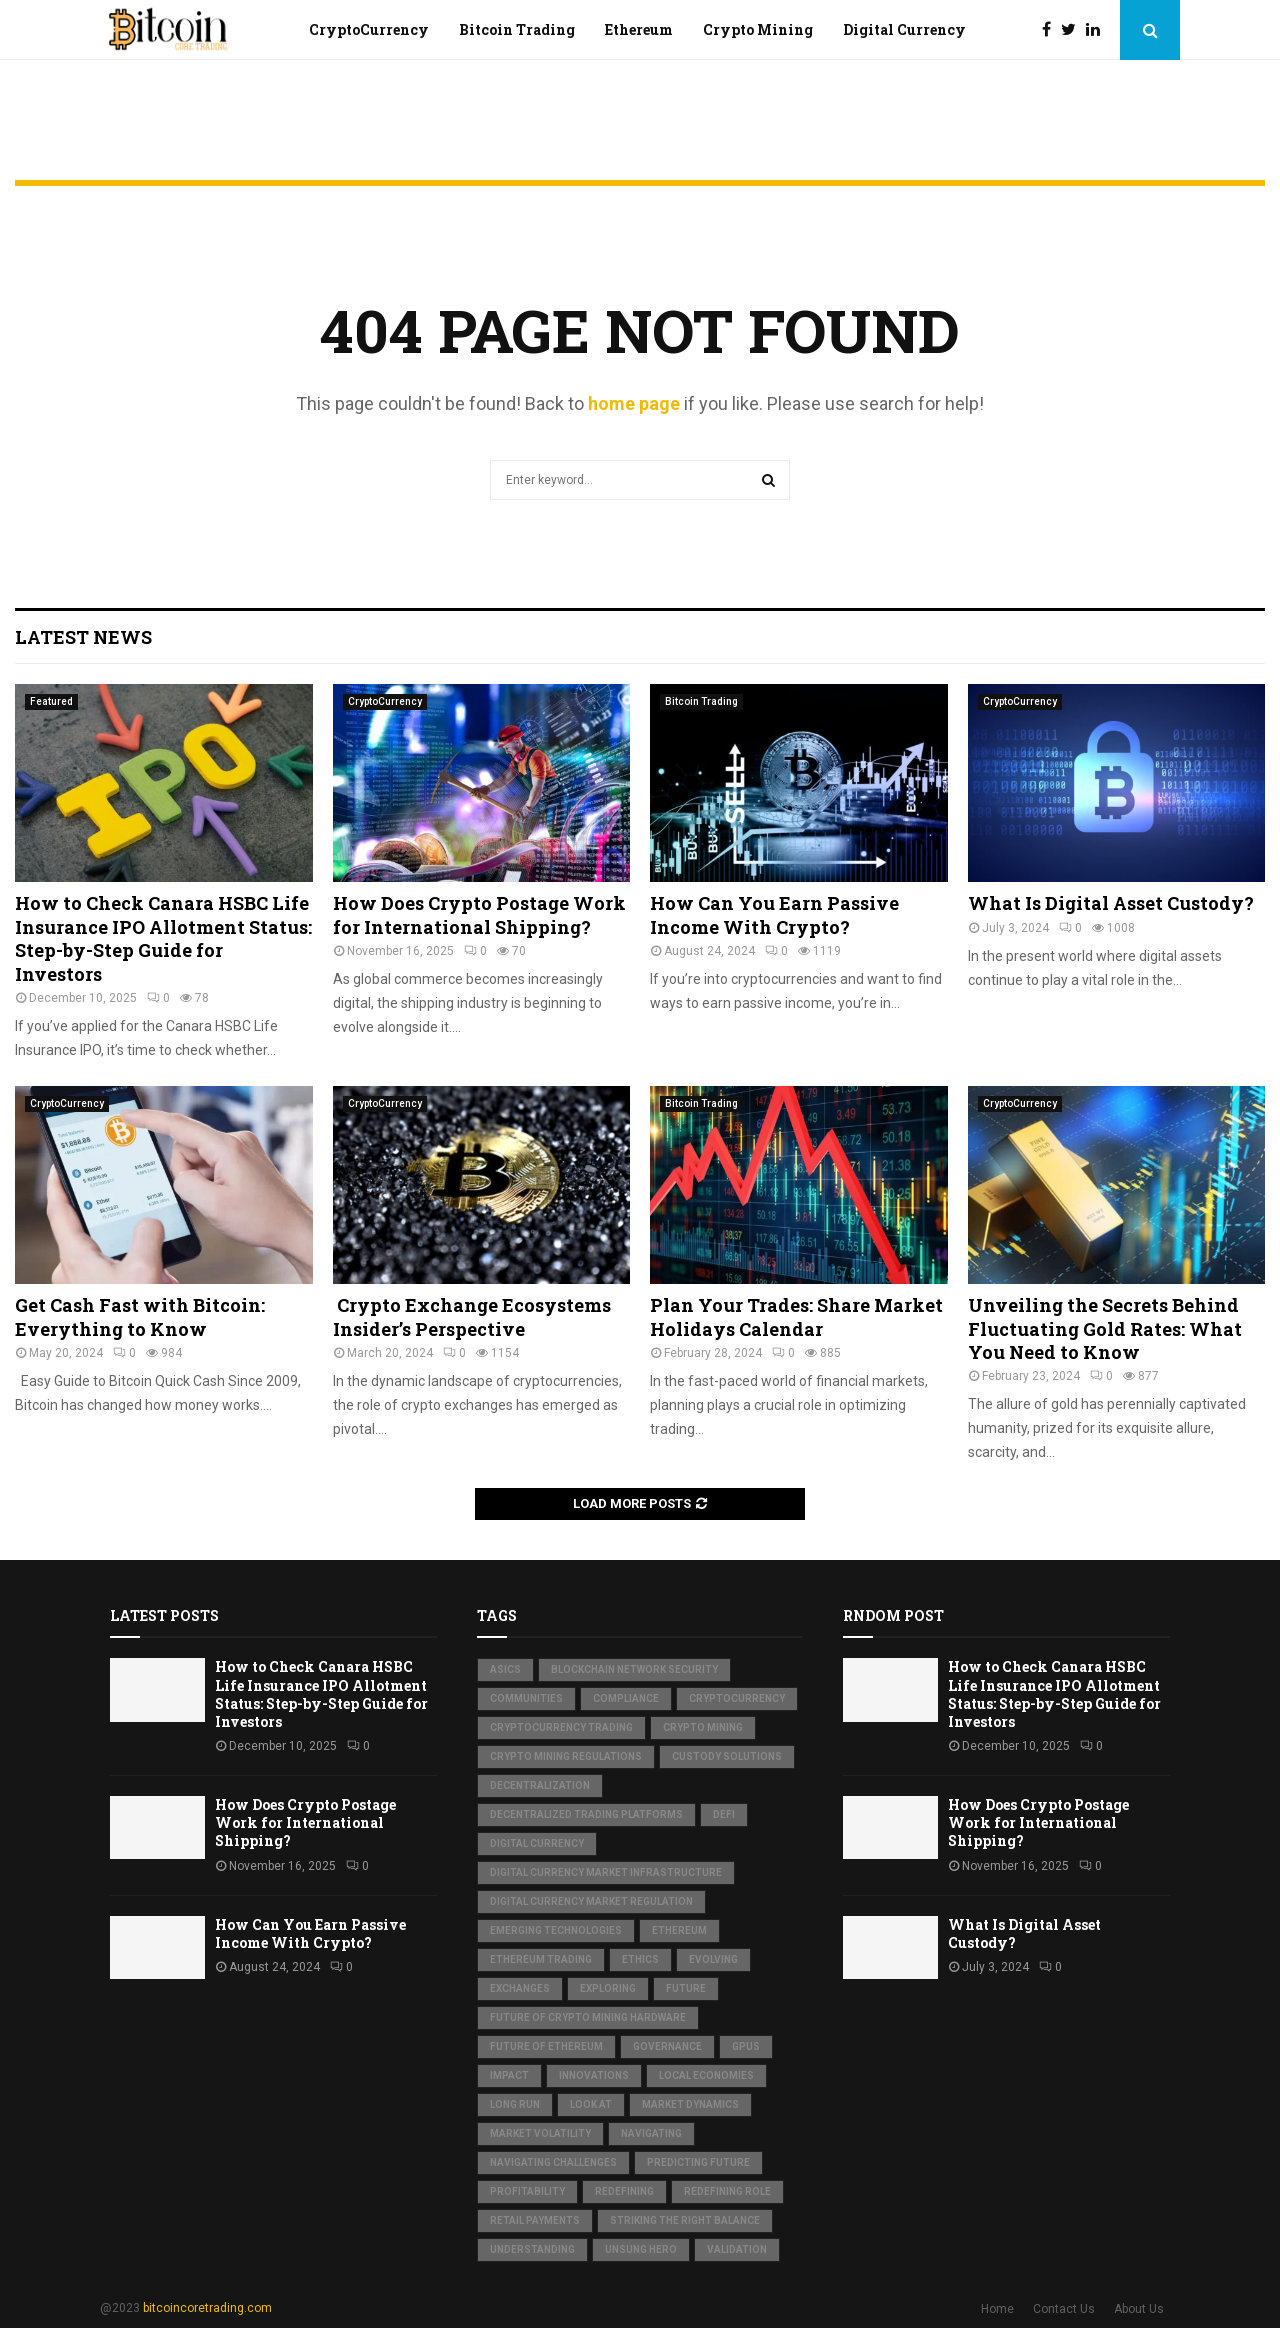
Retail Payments (535, 2220)
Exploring (608, 1988)
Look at (591, 2104)
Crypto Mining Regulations (566, 1756)
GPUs (746, 2046)
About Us (1139, 2309)
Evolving (713, 1959)
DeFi (724, 1814)
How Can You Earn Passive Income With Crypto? (774, 914)
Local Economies (706, 2075)
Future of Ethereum (546, 2046)
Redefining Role (727, 2191)
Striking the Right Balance (685, 2220)
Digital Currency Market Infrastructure (606, 1872)
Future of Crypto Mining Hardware (588, 2017)
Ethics (640, 1959)
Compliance (626, 1698)
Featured (51, 701)
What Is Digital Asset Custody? (1111, 903)
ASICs (505, 1669)
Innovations (594, 2075)
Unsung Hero (641, 2249)
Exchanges (520, 1988)
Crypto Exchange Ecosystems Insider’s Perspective (472, 1316)
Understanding (532, 2249)
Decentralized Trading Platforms (586, 1814)
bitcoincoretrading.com (207, 2308)
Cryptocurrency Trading (561, 1727)
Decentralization (540, 1785)
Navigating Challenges (553, 2162)
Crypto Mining (758, 29)
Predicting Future (698, 2162)
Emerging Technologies (556, 1930)
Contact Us (1064, 2309)
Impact (509, 2075)
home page (634, 403)
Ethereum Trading (541, 1959)
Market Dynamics (690, 2104)
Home (997, 2309)
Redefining (624, 2191)
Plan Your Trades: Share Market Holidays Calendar (796, 1316)
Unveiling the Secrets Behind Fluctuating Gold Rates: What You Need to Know (1105, 1328)
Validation (737, 2249)
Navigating (651, 2133)
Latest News (83, 637)
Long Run (515, 2104)
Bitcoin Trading (517, 29)
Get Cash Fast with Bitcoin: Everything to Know (140, 1316)
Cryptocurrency (737, 1698)
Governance (667, 2046)
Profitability (527, 2191)
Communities (526, 1698)
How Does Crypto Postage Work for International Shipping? (479, 914)
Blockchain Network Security (634, 1669)
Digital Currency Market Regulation (591, 1901)
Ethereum (639, 29)
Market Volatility (540, 2133)
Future (686, 1988)
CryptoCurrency (369, 29)
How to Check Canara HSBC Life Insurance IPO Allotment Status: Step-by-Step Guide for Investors (163, 938)
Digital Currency (904, 29)
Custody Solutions (727, 1756)
